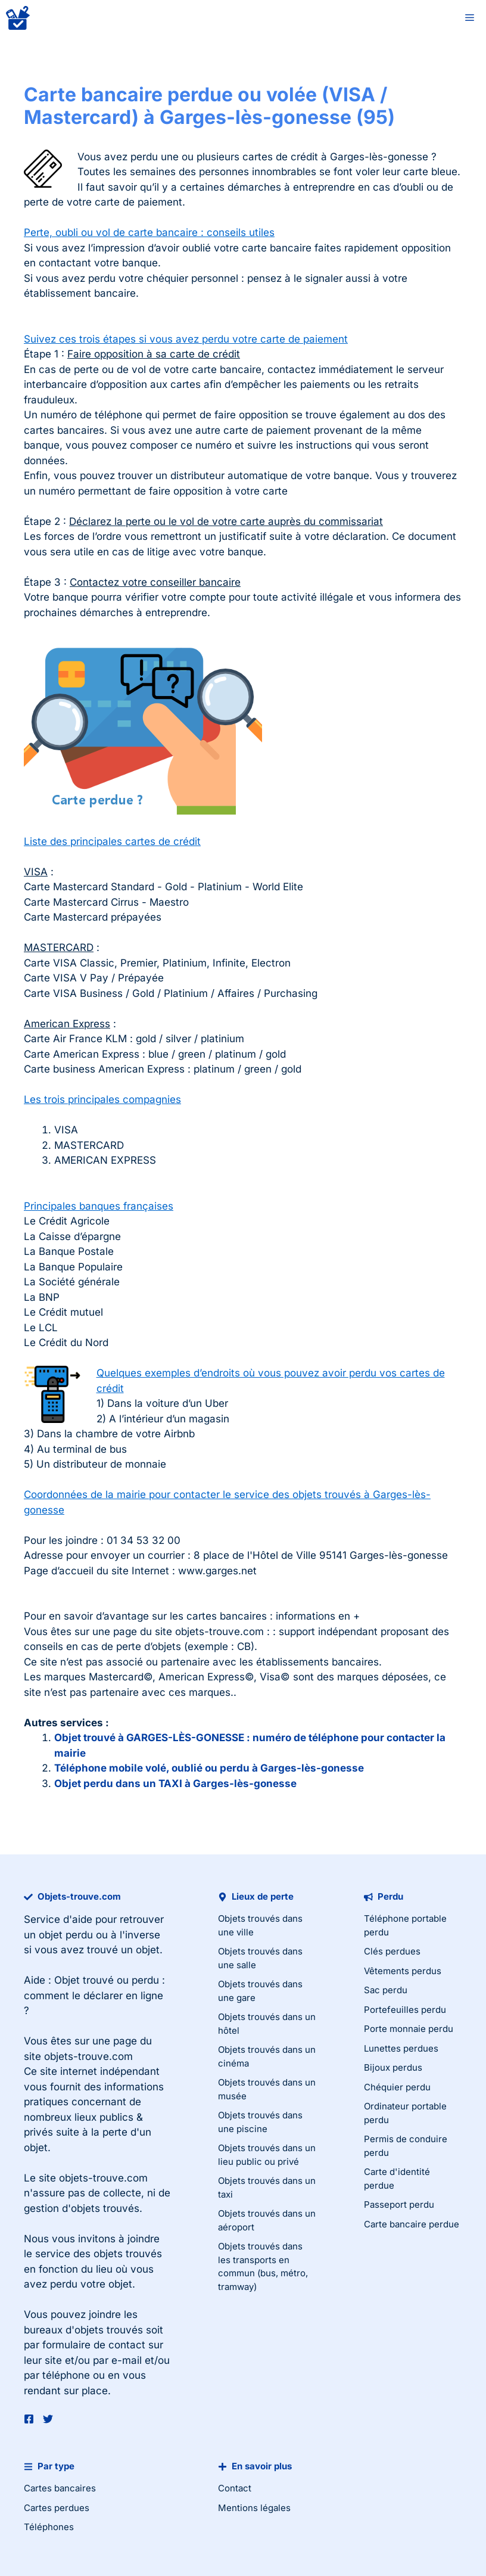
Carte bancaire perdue (411, 2224)
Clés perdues (392, 1951)
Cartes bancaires (60, 2488)
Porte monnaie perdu (408, 2028)
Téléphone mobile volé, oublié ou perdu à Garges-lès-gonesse (209, 1768)
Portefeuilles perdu (405, 2009)
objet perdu (66, 1935)
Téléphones (49, 2527)
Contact (234, 2488)
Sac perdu (385, 1990)
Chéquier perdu (397, 2087)
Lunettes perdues (401, 2048)
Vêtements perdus (402, 1971)
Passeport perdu (399, 2204)
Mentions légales (254, 2507)
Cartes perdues (56, 2507)
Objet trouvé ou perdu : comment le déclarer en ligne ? (94, 1995)
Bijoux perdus (393, 2067)
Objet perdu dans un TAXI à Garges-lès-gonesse (175, 1783)
